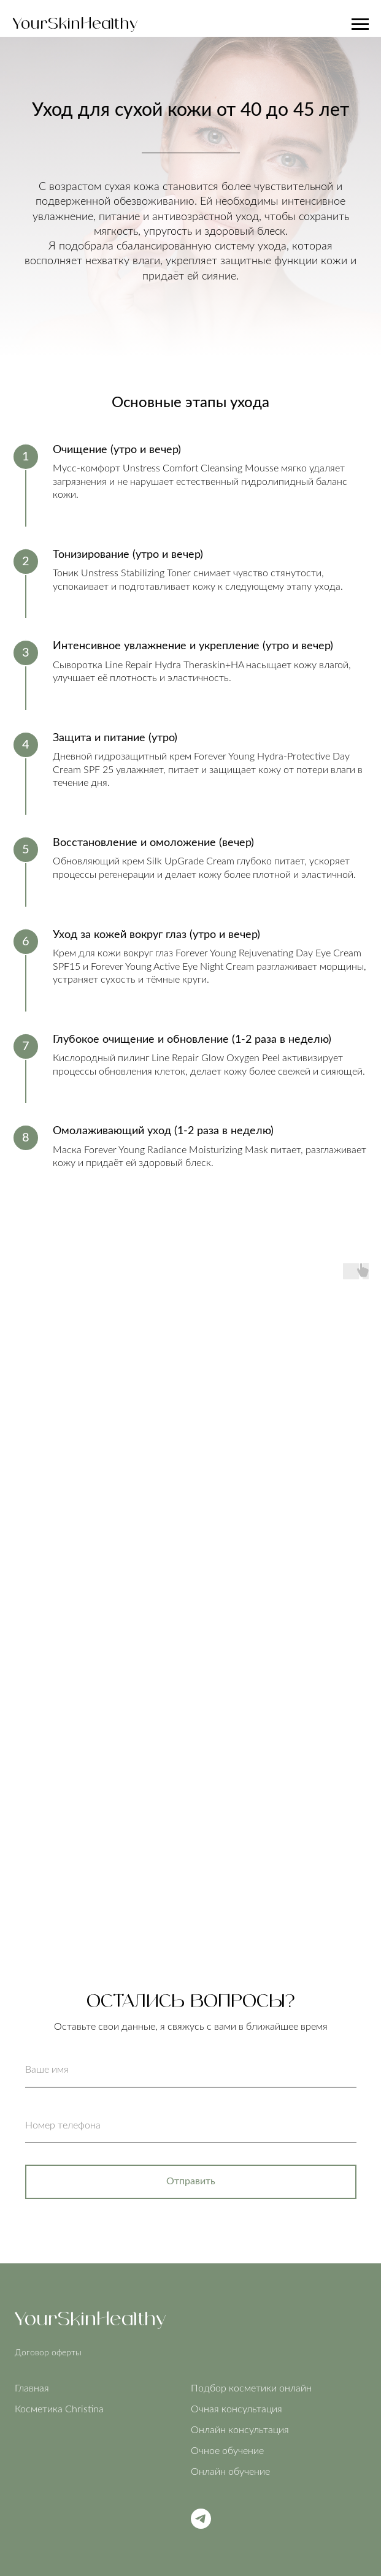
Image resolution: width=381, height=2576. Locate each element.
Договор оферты (48, 2353)
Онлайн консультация (240, 2430)
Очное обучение (227, 2451)
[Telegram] (201, 2525)
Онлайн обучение (230, 2472)
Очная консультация (236, 2409)
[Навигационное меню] (360, 24)
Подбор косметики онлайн (251, 2388)
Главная (32, 2388)
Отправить (190, 2181)
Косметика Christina (59, 2409)
